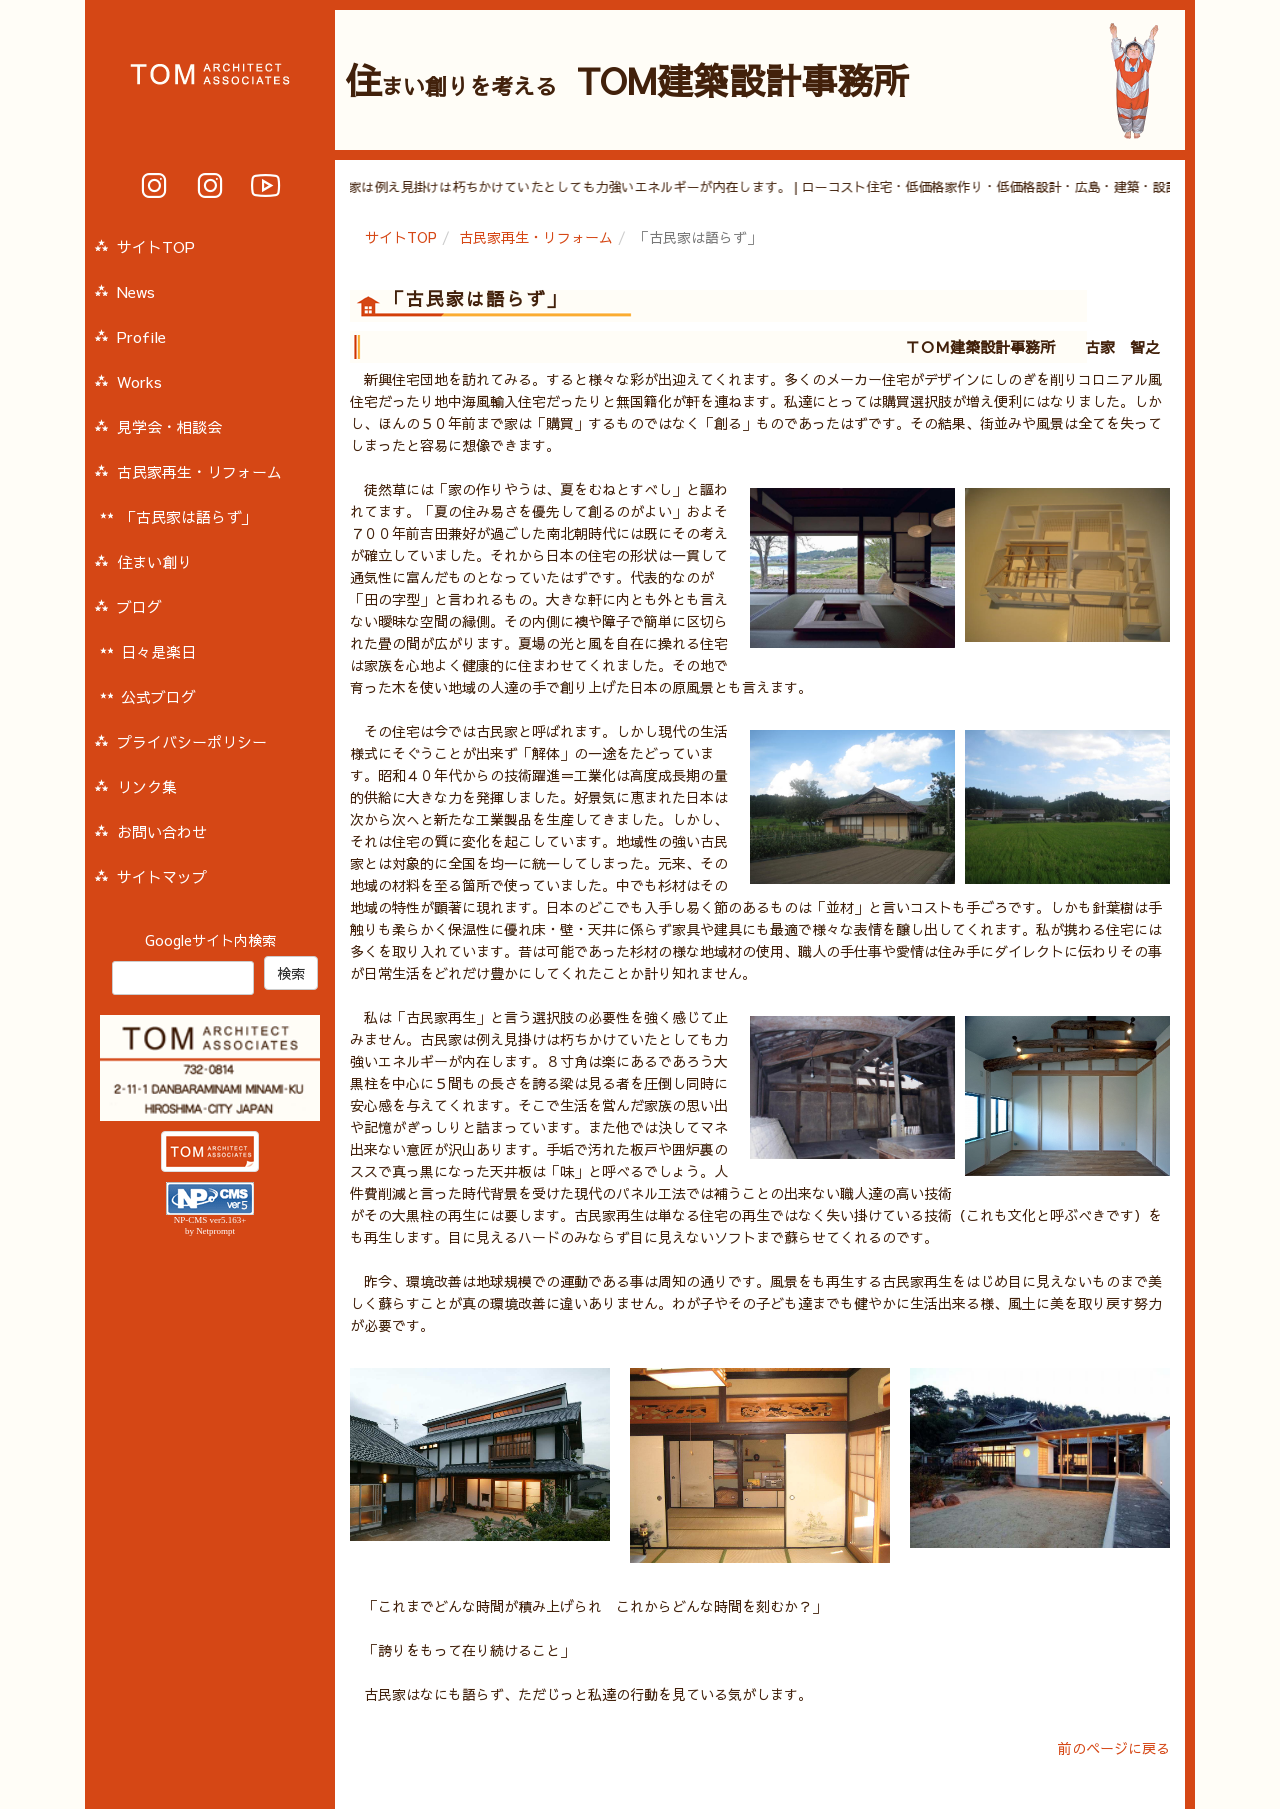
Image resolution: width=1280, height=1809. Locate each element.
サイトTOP (401, 237)
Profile (141, 336)
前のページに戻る (1114, 1748)
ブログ (139, 606)
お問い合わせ (162, 831)
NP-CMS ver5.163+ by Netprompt (210, 1225)
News (136, 291)
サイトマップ (162, 876)
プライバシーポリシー (192, 741)
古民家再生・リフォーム (536, 237)
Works (139, 381)
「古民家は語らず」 (188, 516)
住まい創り (154, 561)
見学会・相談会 (169, 426)
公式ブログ (158, 696)
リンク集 (147, 786)
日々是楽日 (158, 651)
